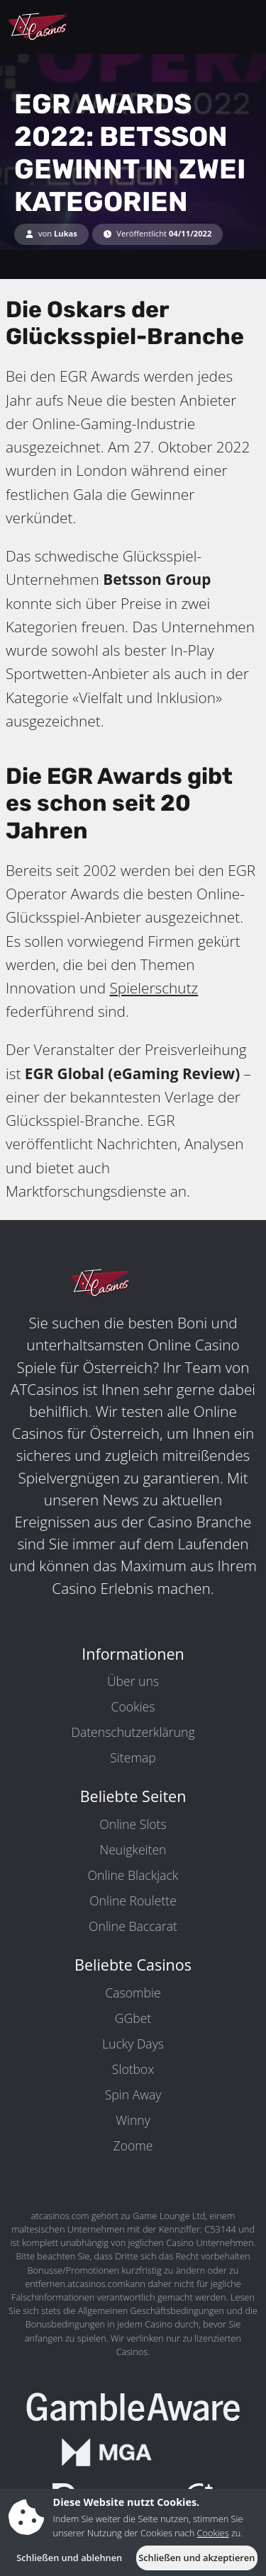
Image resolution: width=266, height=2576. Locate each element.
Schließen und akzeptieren (196, 2557)
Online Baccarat (133, 1925)
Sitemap (132, 1757)
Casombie (132, 1992)
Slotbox (133, 2069)
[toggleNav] (237, 27)
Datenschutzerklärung (132, 1731)
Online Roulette (133, 1900)
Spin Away (133, 2094)
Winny (133, 2119)
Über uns (133, 1680)
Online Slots (132, 1824)
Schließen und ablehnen (69, 2557)
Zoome (133, 2145)
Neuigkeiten (133, 1849)
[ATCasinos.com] (71, 27)
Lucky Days (133, 2043)
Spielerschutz (153, 988)
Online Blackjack (133, 1875)
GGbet (133, 2018)
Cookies (133, 1706)
